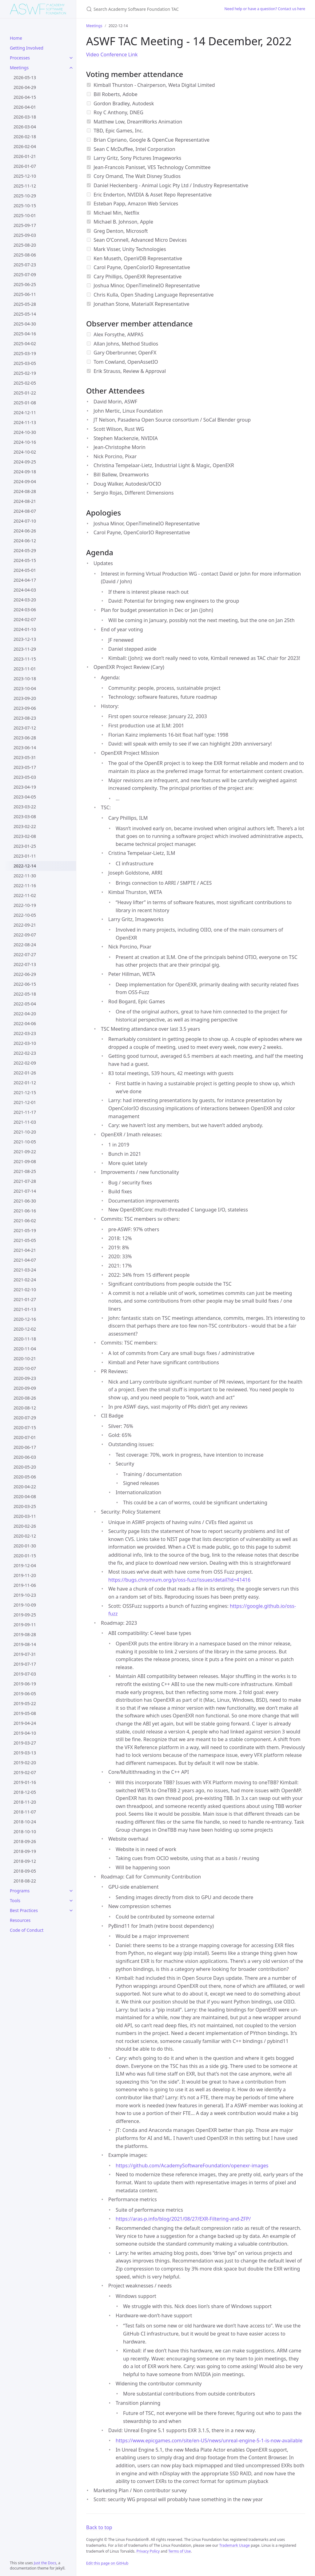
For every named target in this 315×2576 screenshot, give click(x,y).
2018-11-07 (25, 1812)
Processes (20, 58)
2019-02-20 (25, 1762)
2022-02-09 (25, 1063)
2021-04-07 (25, 1260)
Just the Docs (45, 2563)
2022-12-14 (25, 866)
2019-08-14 (25, 1644)
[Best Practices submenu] (71, 1910)
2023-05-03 (25, 777)
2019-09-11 (25, 1625)
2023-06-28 (25, 738)
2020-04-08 (25, 1496)
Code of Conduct (26, 1930)
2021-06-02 (25, 1220)
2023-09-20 (25, 698)
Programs (20, 1891)
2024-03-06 (25, 610)
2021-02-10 (25, 1289)
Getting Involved (26, 48)
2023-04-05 (25, 797)
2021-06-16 (25, 1211)
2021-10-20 (25, 1132)
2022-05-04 (25, 1004)
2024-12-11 (25, 412)
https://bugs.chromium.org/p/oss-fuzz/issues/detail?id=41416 (179, 1579)
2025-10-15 (25, 205)
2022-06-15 (25, 984)
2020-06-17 (25, 1447)
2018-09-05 (25, 1871)
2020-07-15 (25, 1427)
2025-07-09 (25, 274)
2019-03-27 (25, 1743)
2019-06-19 (25, 1684)
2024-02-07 (25, 619)
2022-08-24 (25, 945)
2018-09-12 (25, 1861)
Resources (20, 1920)
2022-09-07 (25, 935)
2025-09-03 (25, 235)
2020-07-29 (25, 1418)
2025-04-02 (25, 343)
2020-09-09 (25, 1388)
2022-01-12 (25, 1083)
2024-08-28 (25, 491)
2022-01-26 (25, 1073)
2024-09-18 (25, 472)
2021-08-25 (25, 1171)
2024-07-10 (25, 521)
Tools (15, 1900)
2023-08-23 (25, 718)
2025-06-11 (25, 294)
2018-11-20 (25, 1802)
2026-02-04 (25, 146)
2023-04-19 (25, 787)
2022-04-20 (25, 1014)
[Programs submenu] (71, 1891)
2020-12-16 (25, 1319)
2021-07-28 (25, 1181)
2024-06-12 (25, 541)
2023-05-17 (25, 767)
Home (16, 38)
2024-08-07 (25, 511)
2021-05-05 (25, 1240)
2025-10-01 (25, 215)
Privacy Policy (148, 2551)
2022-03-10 (25, 1043)
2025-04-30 (25, 324)
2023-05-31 (25, 757)
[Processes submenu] (71, 58)
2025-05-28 (25, 304)
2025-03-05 (25, 363)
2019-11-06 (25, 1585)
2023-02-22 (25, 826)
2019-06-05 (25, 1693)
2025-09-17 (25, 225)
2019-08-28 (25, 1634)
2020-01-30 (25, 1546)
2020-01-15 (25, 1556)
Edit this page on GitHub (107, 2563)
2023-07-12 (25, 728)
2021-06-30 (25, 1201)
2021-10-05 (25, 1142)
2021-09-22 (25, 1152)
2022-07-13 (25, 964)
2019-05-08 (25, 1713)
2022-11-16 (25, 885)
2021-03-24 (25, 1270)
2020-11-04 (25, 1349)
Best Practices (24, 1910)
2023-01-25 (25, 846)
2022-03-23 (25, 1033)
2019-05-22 (25, 1703)
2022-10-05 (25, 915)
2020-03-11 (25, 1516)
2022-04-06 (25, 1023)
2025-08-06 (25, 255)
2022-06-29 (25, 974)
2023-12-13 (25, 639)
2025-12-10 (25, 176)
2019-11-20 (25, 1575)
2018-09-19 (25, 1851)
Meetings (19, 68)
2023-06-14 (25, 747)
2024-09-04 (25, 481)
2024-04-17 (25, 580)
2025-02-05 (25, 383)
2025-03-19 (25, 353)
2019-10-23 (25, 1595)
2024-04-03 (25, 590)
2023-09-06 (25, 708)
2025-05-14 (25, 314)
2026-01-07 (25, 166)
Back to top (99, 2527)
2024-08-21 (25, 501)
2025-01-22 (25, 393)
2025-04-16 (25, 334)
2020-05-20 (25, 1467)
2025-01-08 (25, 403)
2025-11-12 (25, 186)
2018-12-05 (25, 1792)
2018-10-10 (25, 1831)
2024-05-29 (25, 550)
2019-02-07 (25, 1772)
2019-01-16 (25, 1782)
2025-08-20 (25, 245)
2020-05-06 (25, 1477)
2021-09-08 (25, 1161)
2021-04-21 (25, 1250)
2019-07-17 (25, 1664)
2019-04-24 (25, 1723)
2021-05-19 (25, 1230)
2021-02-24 (25, 1280)
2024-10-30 (25, 432)
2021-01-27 (25, 1299)
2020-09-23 (25, 1378)
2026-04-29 (25, 87)
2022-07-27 (25, 954)
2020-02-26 (25, 1526)
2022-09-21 (25, 925)
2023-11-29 (25, 649)
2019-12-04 (25, 1565)
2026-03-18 (25, 117)
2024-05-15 (25, 560)
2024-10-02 (25, 452)
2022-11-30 (25, 876)
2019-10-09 (25, 1605)
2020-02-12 (25, 1536)
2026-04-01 (25, 107)
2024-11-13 (25, 422)
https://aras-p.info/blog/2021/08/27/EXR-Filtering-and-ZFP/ (183, 2218)
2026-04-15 (25, 97)
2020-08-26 (25, 1398)
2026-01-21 (25, 156)
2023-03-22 (25, 807)
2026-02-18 (25, 137)
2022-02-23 (25, 1053)
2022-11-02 (25, 895)
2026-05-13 (25, 77)
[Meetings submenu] (71, 68)
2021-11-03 (25, 1122)
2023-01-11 (25, 856)
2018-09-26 (25, 1841)
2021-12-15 (25, 1092)
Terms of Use (179, 2551)
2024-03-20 (25, 600)
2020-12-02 (25, 1329)
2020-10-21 (25, 1358)
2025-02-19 (25, 373)
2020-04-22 (25, 1487)
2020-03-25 (25, 1506)
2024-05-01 (25, 570)
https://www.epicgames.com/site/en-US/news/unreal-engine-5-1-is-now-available (209, 2440)
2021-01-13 (25, 1309)
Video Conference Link (112, 54)
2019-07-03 (25, 1674)
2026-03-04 (25, 127)
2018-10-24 (25, 1822)
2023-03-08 (25, 816)
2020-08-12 (25, 1408)
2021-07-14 (25, 1191)
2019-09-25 (25, 1615)
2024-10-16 (25, 442)
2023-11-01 (25, 669)
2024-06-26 (25, 531)
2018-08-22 (25, 1881)
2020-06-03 (25, 1457)
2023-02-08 (25, 836)
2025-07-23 (25, 265)
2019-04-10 (25, 1733)
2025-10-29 (25, 196)
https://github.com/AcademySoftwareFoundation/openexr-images (192, 2165)
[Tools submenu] (71, 1901)
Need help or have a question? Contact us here (265, 8)
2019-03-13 (25, 1753)
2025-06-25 (25, 284)
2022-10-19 (25, 905)
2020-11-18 (25, 1339)
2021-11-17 (25, 1112)
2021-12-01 (25, 1102)
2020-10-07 (25, 1368)
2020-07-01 (25, 1437)
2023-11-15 (25, 659)
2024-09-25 (25, 462)
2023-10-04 (25, 688)
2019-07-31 (25, 1654)
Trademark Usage (234, 2545)
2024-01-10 (25, 629)
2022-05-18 (25, 994)
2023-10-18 (25, 678)
